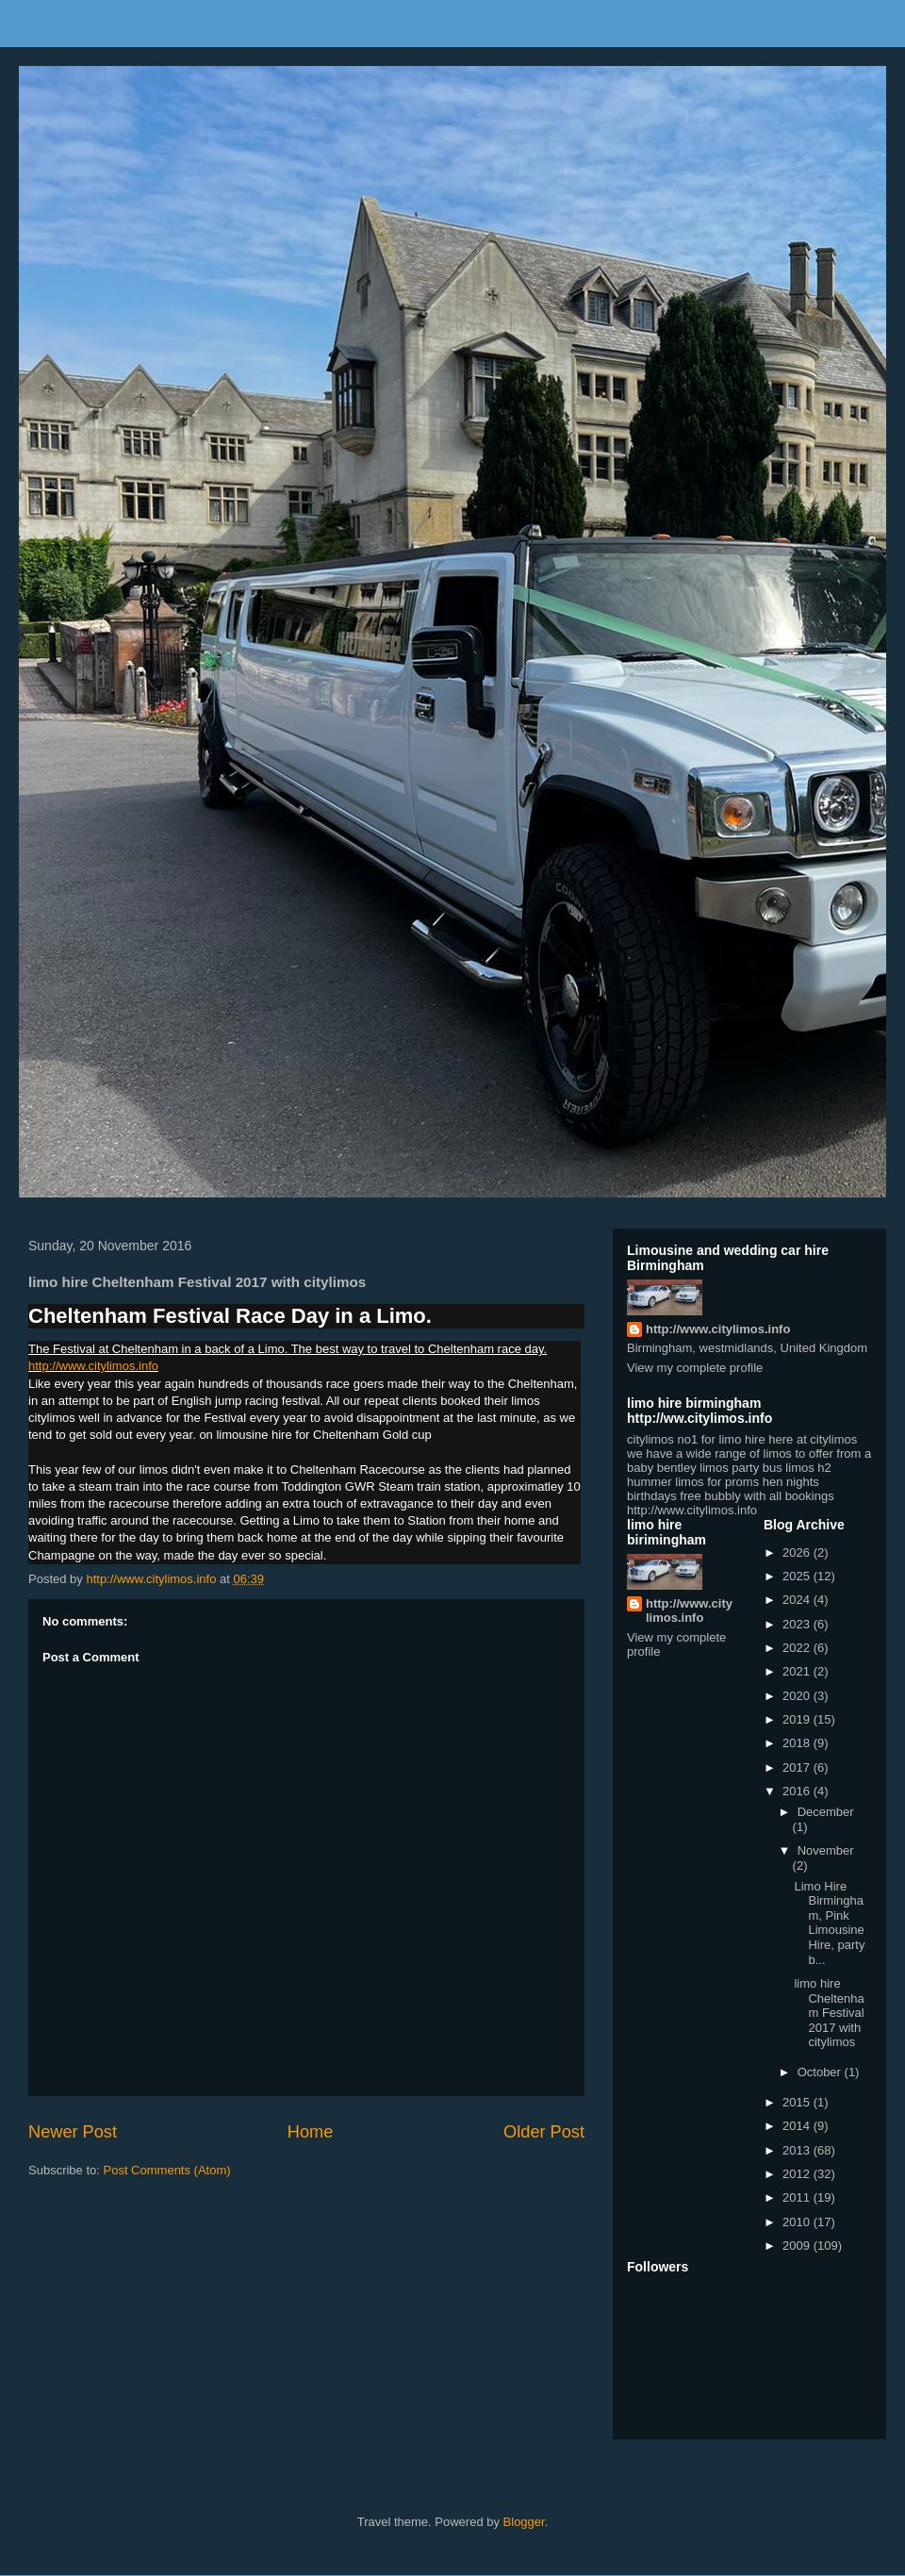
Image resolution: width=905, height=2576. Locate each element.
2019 (798, 1719)
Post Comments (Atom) (167, 2170)
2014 (798, 2126)
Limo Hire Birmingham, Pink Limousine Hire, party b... (829, 1923)
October (821, 2072)
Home (311, 2131)
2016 (798, 1791)
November (826, 1850)
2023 (798, 1624)
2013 (798, 2150)
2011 (798, 2197)
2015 (798, 2102)
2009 (798, 2245)
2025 (798, 1576)
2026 (798, 1552)
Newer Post (72, 2131)
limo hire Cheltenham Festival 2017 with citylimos (829, 2012)
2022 (798, 1648)
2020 (798, 1696)
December (826, 1812)
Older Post (543, 2131)
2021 (798, 1671)
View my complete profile (695, 1368)
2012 (798, 2174)
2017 (798, 1767)
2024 (798, 1600)
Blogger (524, 2522)
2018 (798, 1743)
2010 (798, 2222)
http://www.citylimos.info (93, 1366)
